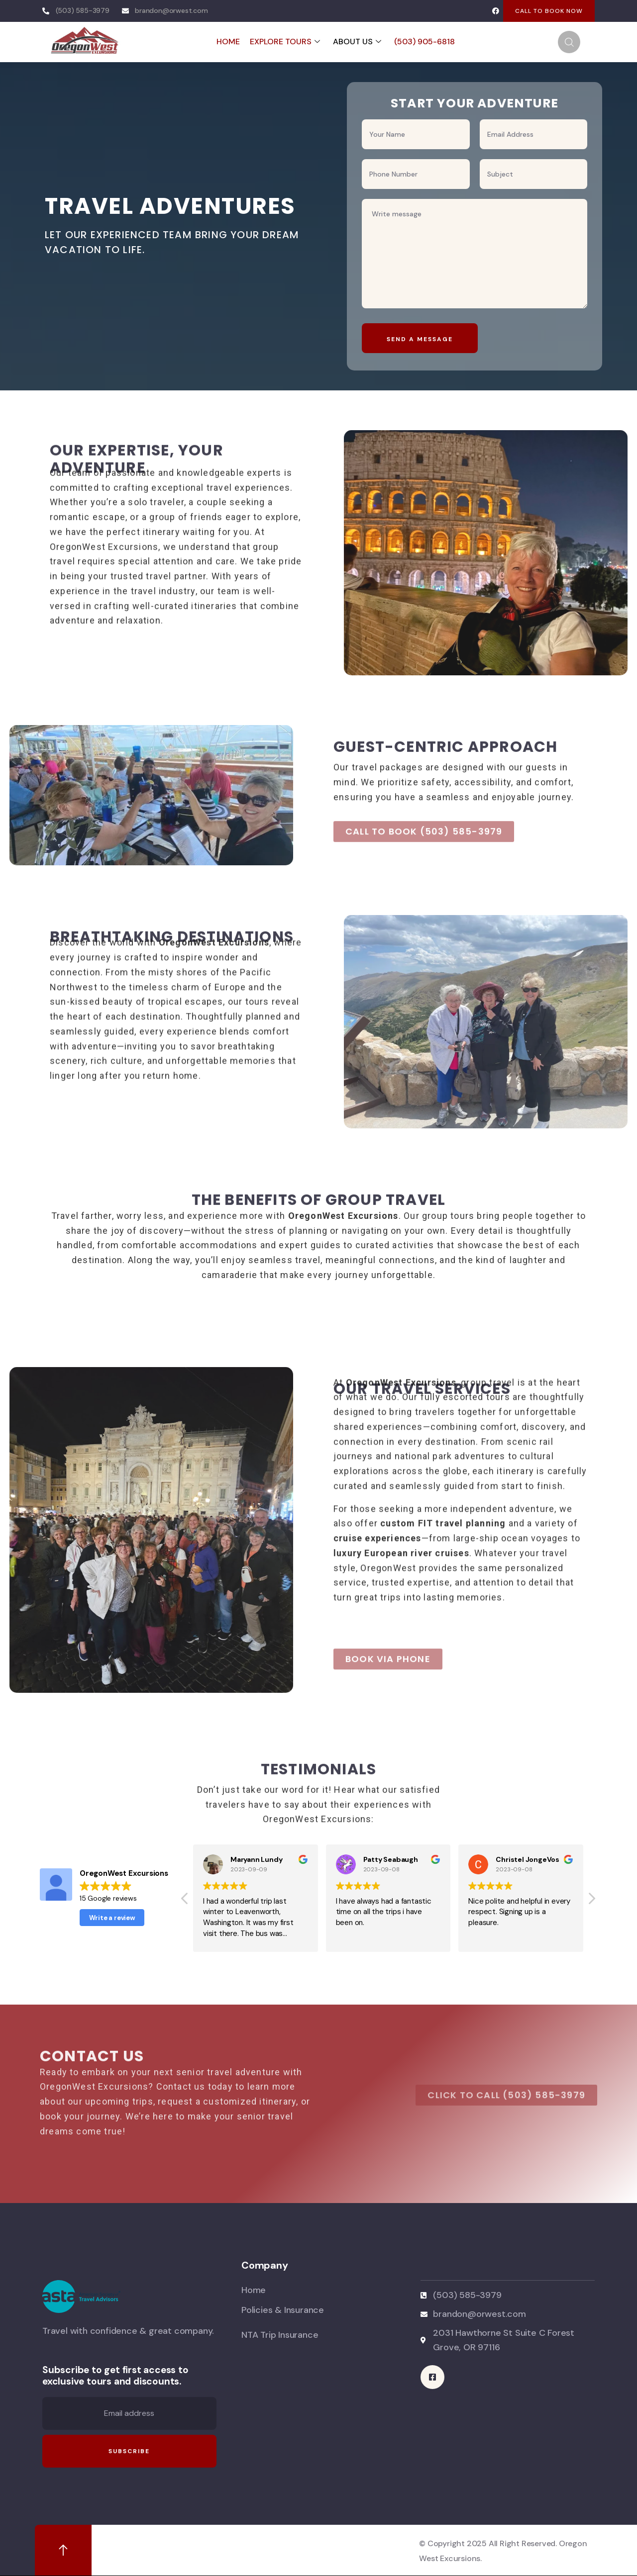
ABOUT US (357, 41)
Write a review (112, 1918)
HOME (228, 41)
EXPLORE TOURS (285, 41)
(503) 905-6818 (424, 41)
